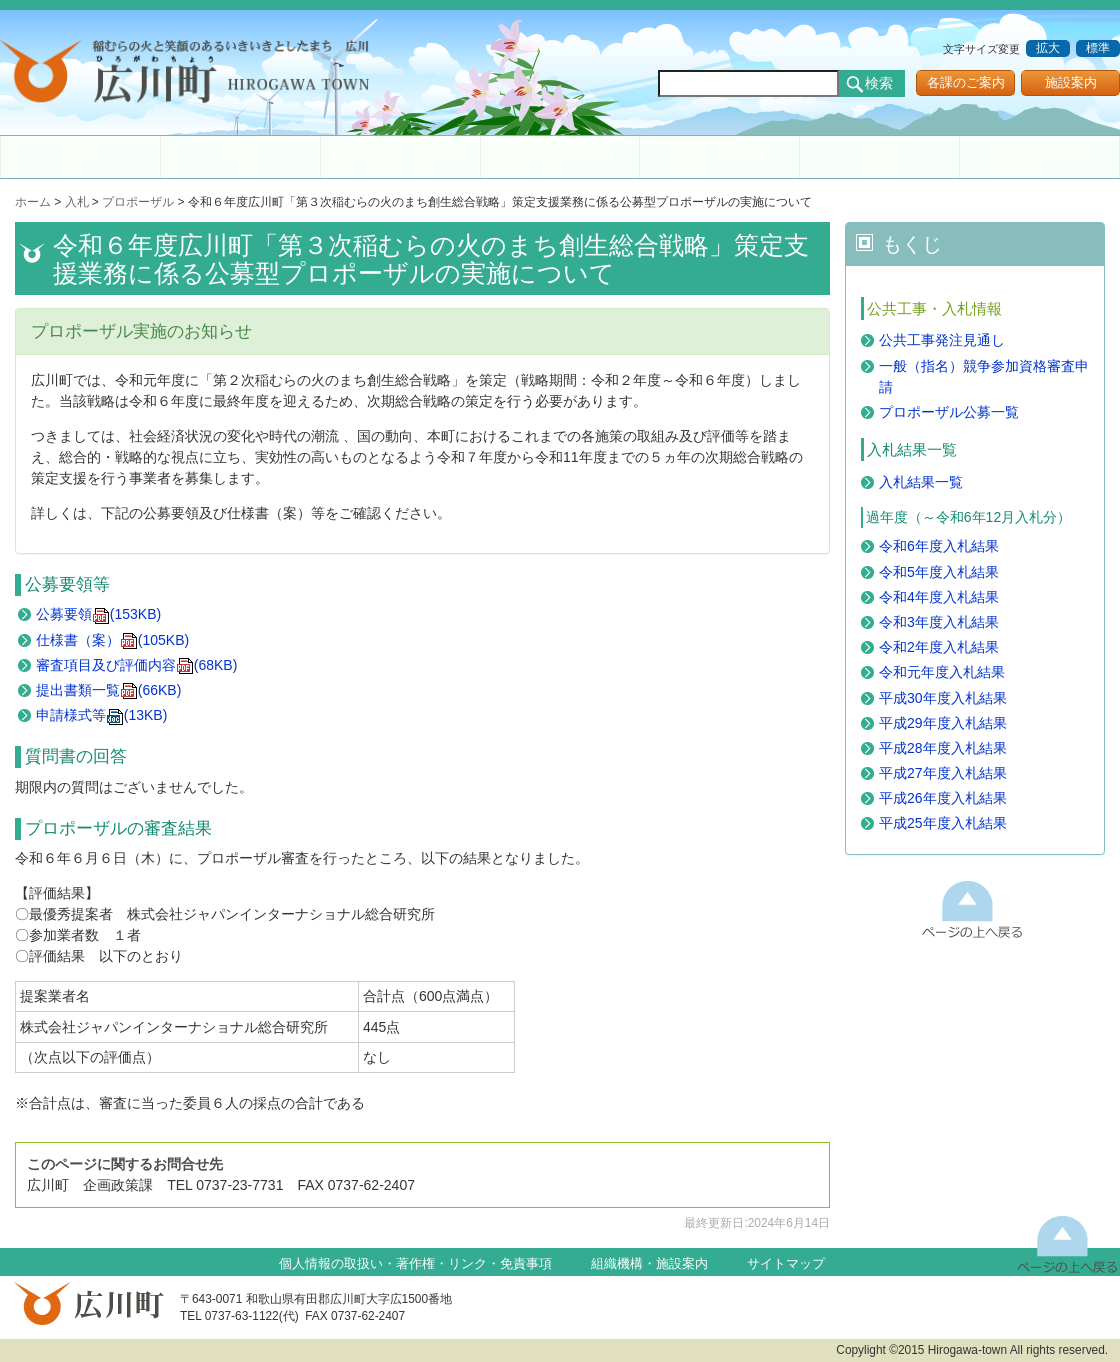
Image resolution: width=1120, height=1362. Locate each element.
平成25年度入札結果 (943, 823)
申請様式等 (102, 715)
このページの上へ (972, 908)
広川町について (1039, 157)
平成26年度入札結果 (943, 798)
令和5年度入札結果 (939, 572)
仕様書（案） (112, 640)
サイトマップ (786, 1264)
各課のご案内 (966, 83)
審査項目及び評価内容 (137, 665)
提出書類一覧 (109, 690)
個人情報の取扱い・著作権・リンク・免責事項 (415, 1264)
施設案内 (1071, 83)
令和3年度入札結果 (939, 622)
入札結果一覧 (921, 482)
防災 (880, 157)
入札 (77, 202)
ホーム (80, 157)
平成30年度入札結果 (943, 698)
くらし (240, 157)
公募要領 (98, 614)
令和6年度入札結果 (939, 546)
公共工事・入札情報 (934, 308)
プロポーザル (138, 202)
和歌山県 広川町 (195, 75)
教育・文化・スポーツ (400, 157)
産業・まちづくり (560, 157)
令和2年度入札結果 (939, 647)
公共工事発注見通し (942, 340)
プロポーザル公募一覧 (949, 412)
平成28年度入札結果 (943, 748)
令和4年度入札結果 (939, 597)
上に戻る (1067, 1243)
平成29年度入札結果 (943, 723)
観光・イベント (720, 157)
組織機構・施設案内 (649, 1264)
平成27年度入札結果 (943, 773)
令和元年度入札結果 (942, 672)
